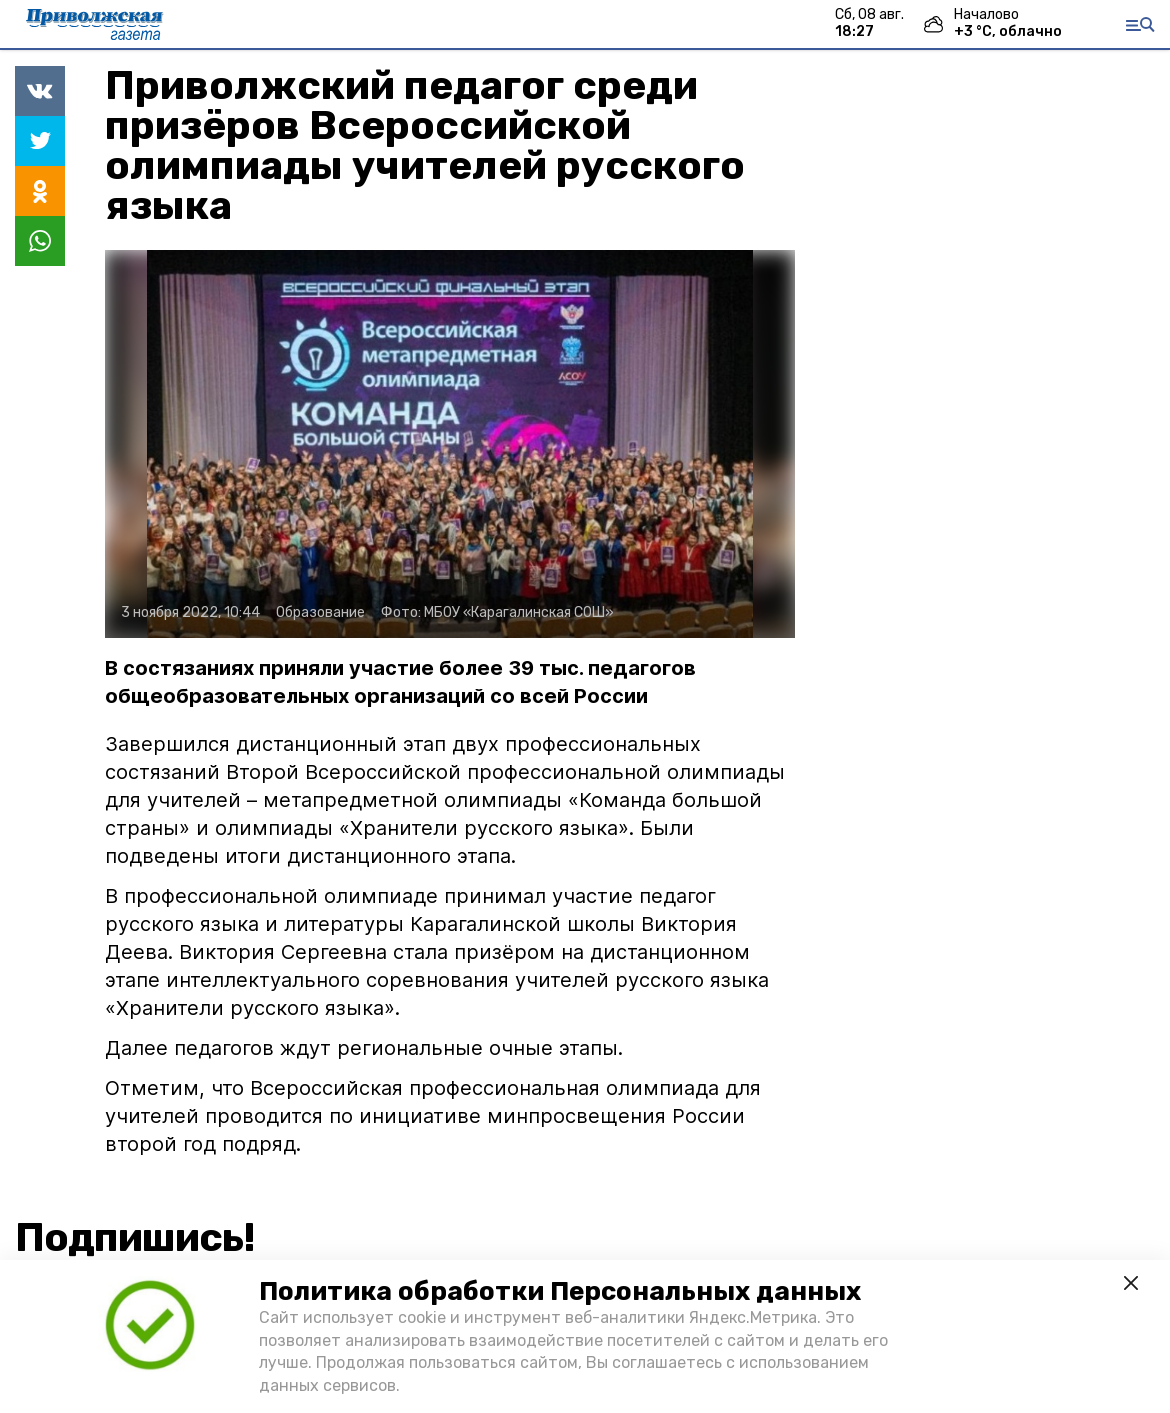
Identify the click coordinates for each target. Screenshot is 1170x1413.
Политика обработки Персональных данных (560, 1291)
